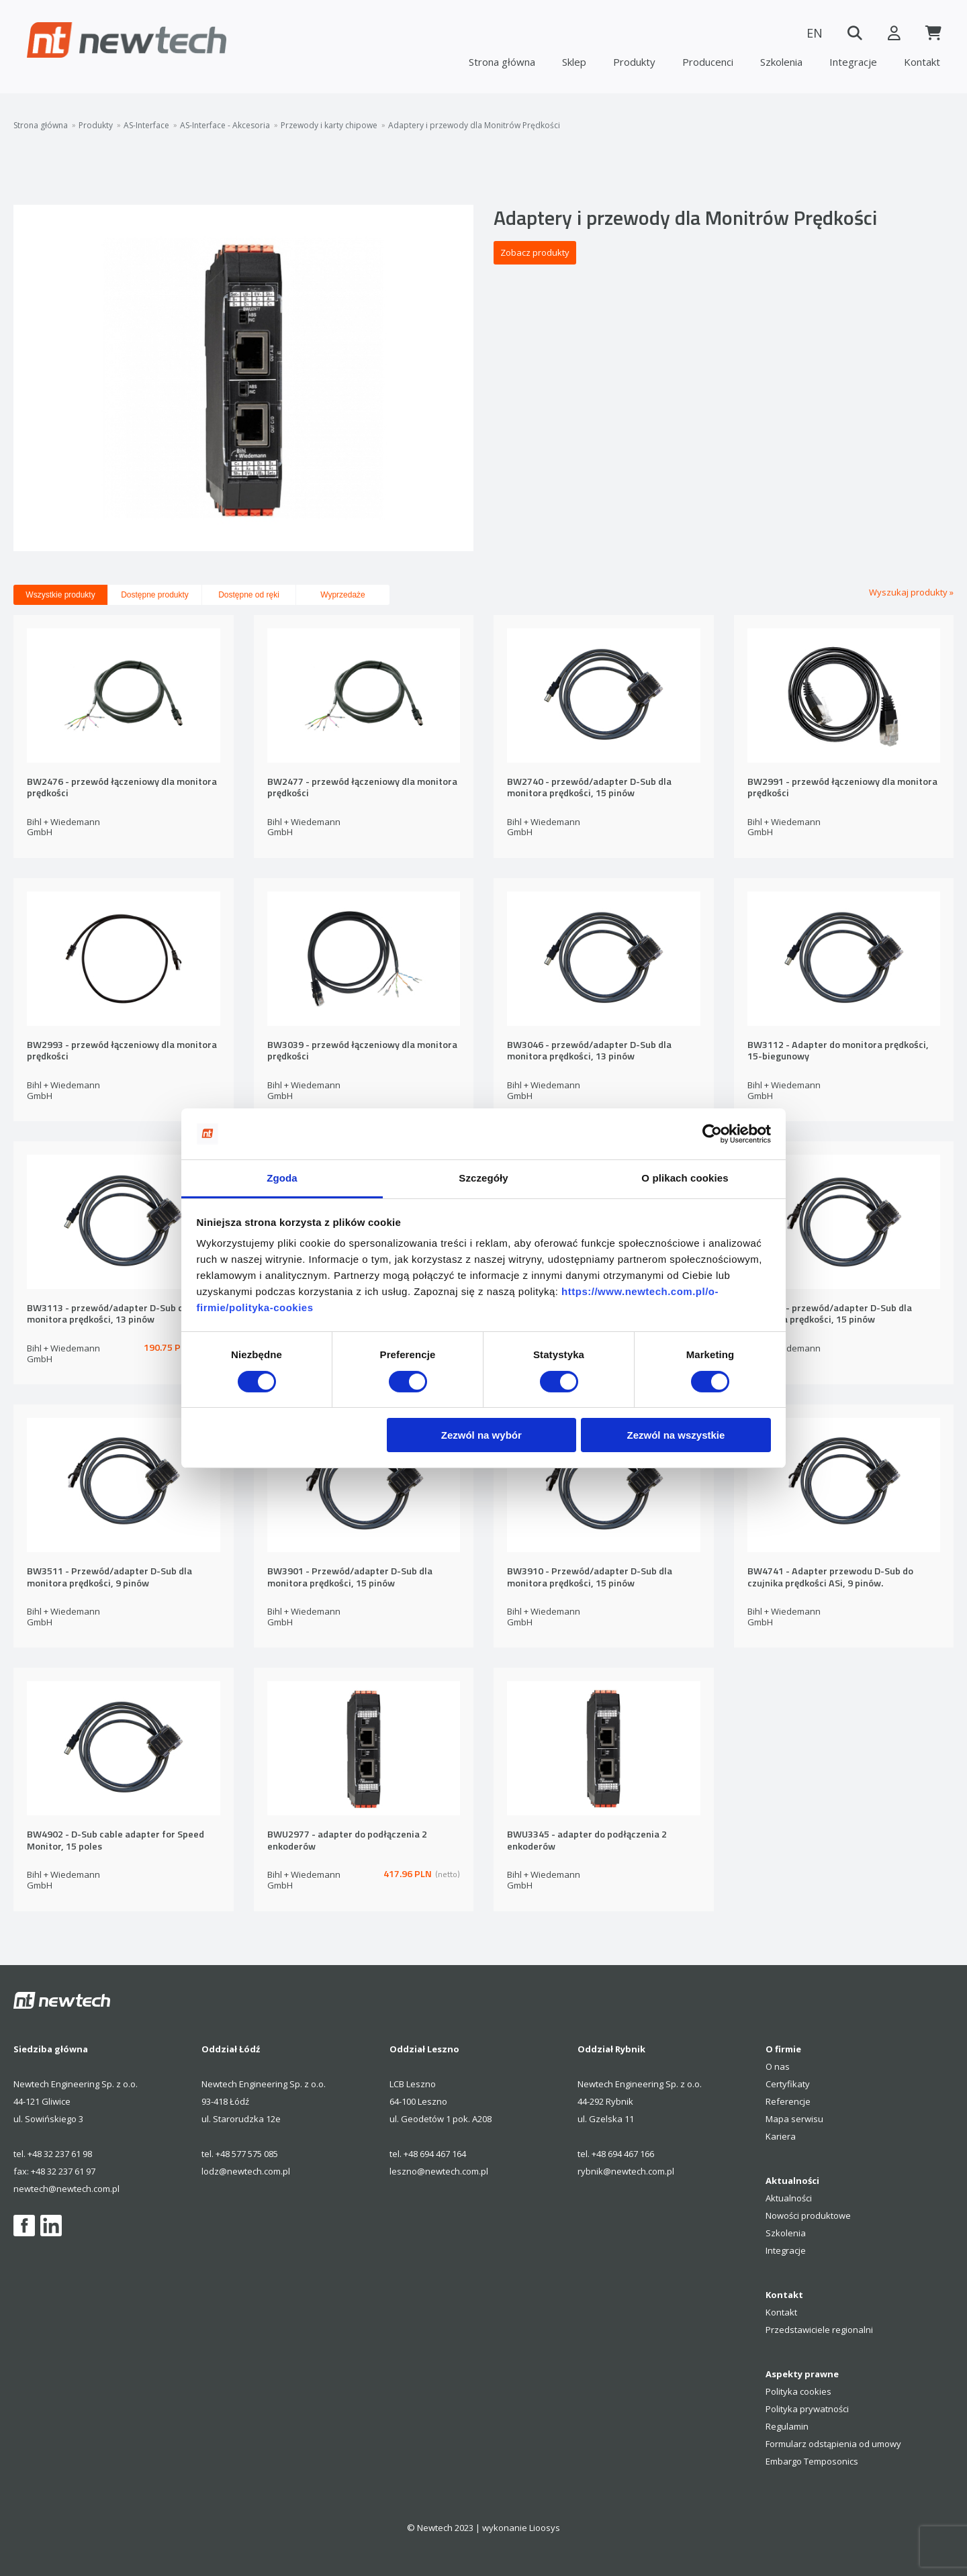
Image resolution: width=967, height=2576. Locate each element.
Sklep (574, 61)
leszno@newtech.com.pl (438, 2171)
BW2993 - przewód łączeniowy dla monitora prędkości (122, 1051)
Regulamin (787, 2426)
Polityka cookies (798, 2391)
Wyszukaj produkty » (911, 592)
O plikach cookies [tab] (684, 1178)
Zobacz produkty (534, 252)
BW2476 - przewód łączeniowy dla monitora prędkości (122, 788)
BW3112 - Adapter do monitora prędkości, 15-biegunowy (838, 1051)
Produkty (634, 61)
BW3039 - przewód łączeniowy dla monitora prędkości (362, 1051)
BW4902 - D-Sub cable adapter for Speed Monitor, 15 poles (115, 1840)
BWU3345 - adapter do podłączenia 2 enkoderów (587, 1840)
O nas (778, 2066)
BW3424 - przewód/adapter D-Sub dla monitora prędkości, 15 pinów (829, 1314)
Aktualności (789, 2198)
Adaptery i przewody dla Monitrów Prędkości (474, 125)
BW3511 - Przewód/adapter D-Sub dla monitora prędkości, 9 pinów (109, 1577)
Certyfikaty (788, 2084)
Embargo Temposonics (812, 2461)
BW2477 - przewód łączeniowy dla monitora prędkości (362, 788)
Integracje (853, 61)
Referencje (788, 2101)
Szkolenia (781, 61)
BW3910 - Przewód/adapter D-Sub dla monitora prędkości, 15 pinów (589, 1577)
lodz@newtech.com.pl (245, 2171)
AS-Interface (146, 125)
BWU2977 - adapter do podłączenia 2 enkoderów (347, 1840)
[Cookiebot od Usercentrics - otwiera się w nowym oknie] (712, 1134)
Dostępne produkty (155, 595)
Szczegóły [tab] (483, 1178)
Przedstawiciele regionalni (819, 2330)
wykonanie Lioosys (521, 2528)
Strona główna (502, 61)
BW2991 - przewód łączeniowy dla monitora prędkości (842, 788)
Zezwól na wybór (481, 1435)
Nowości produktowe (808, 2215)
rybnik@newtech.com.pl (626, 2171)
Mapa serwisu (794, 2119)
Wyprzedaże (342, 595)
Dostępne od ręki (248, 595)
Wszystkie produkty (60, 595)
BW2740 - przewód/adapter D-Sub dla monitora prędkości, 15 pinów (589, 788)
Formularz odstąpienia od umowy (833, 2444)
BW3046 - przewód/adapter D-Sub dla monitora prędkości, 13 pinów (589, 1051)
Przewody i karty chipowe (329, 125)
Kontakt (922, 61)
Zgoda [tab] (282, 1178)
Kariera (781, 2136)
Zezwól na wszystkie (676, 1435)
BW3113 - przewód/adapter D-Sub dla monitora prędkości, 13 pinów (109, 1314)
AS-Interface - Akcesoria (225, 125)
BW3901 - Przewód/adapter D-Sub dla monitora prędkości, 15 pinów (349, 1577)
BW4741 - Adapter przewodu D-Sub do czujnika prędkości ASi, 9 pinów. (830, 1577)
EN (812, 33)
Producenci (707, 61)
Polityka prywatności (807, 2409)
